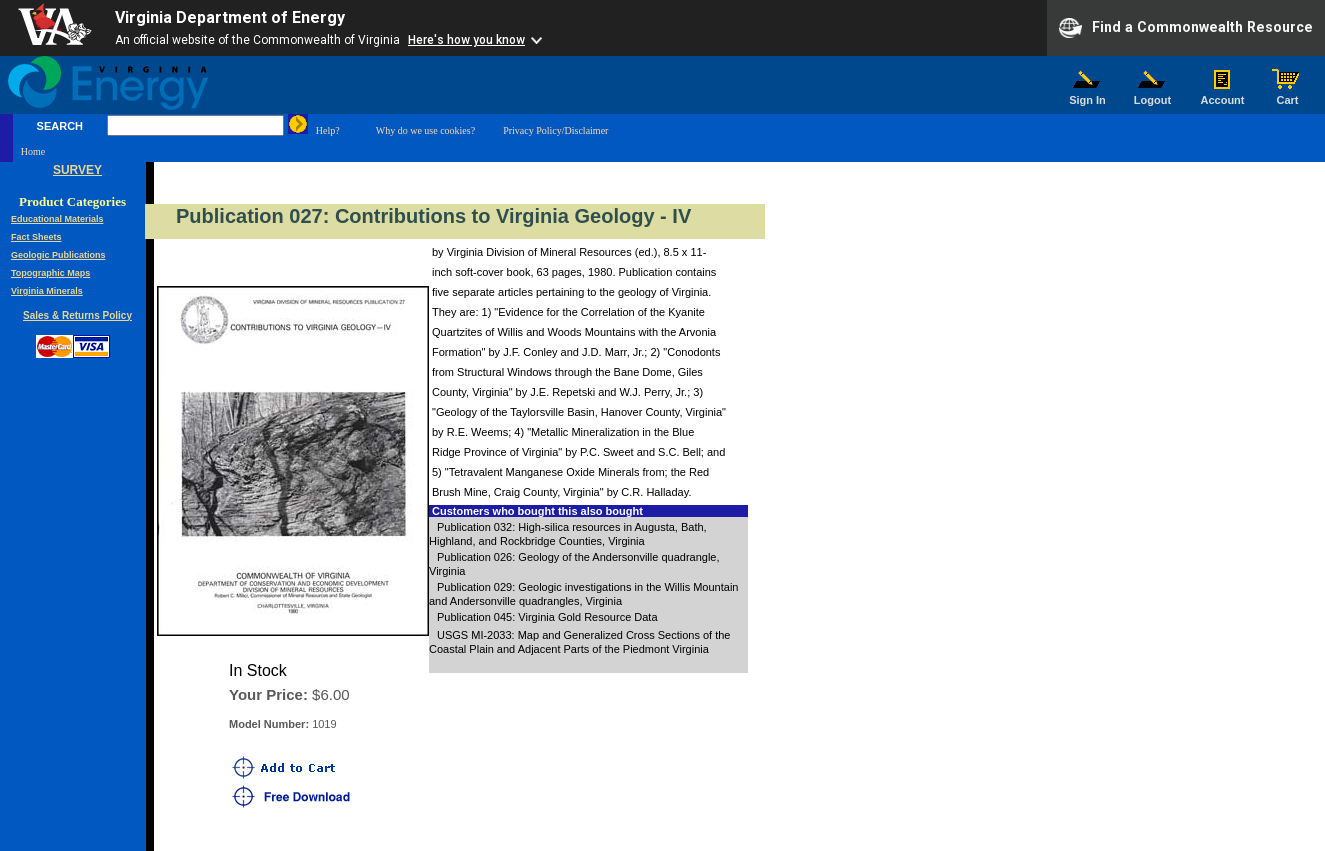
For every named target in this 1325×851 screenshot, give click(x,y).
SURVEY (77, 170)
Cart (1288, 95)
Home (33, 151)
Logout (1153, 95)
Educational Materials (57, 219)
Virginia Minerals (47, 291)
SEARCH (60, 126)
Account (1222, 95)
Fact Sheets (36, 237)
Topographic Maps (50, 273)
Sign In (1088, 95)
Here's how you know (466, 40)
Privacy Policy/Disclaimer (555, 130)
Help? (328, 130)
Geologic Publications (58, 255)
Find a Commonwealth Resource (1186, 28)
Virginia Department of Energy (230, 17)
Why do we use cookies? (425, 130)
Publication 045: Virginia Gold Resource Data (547, 617)
